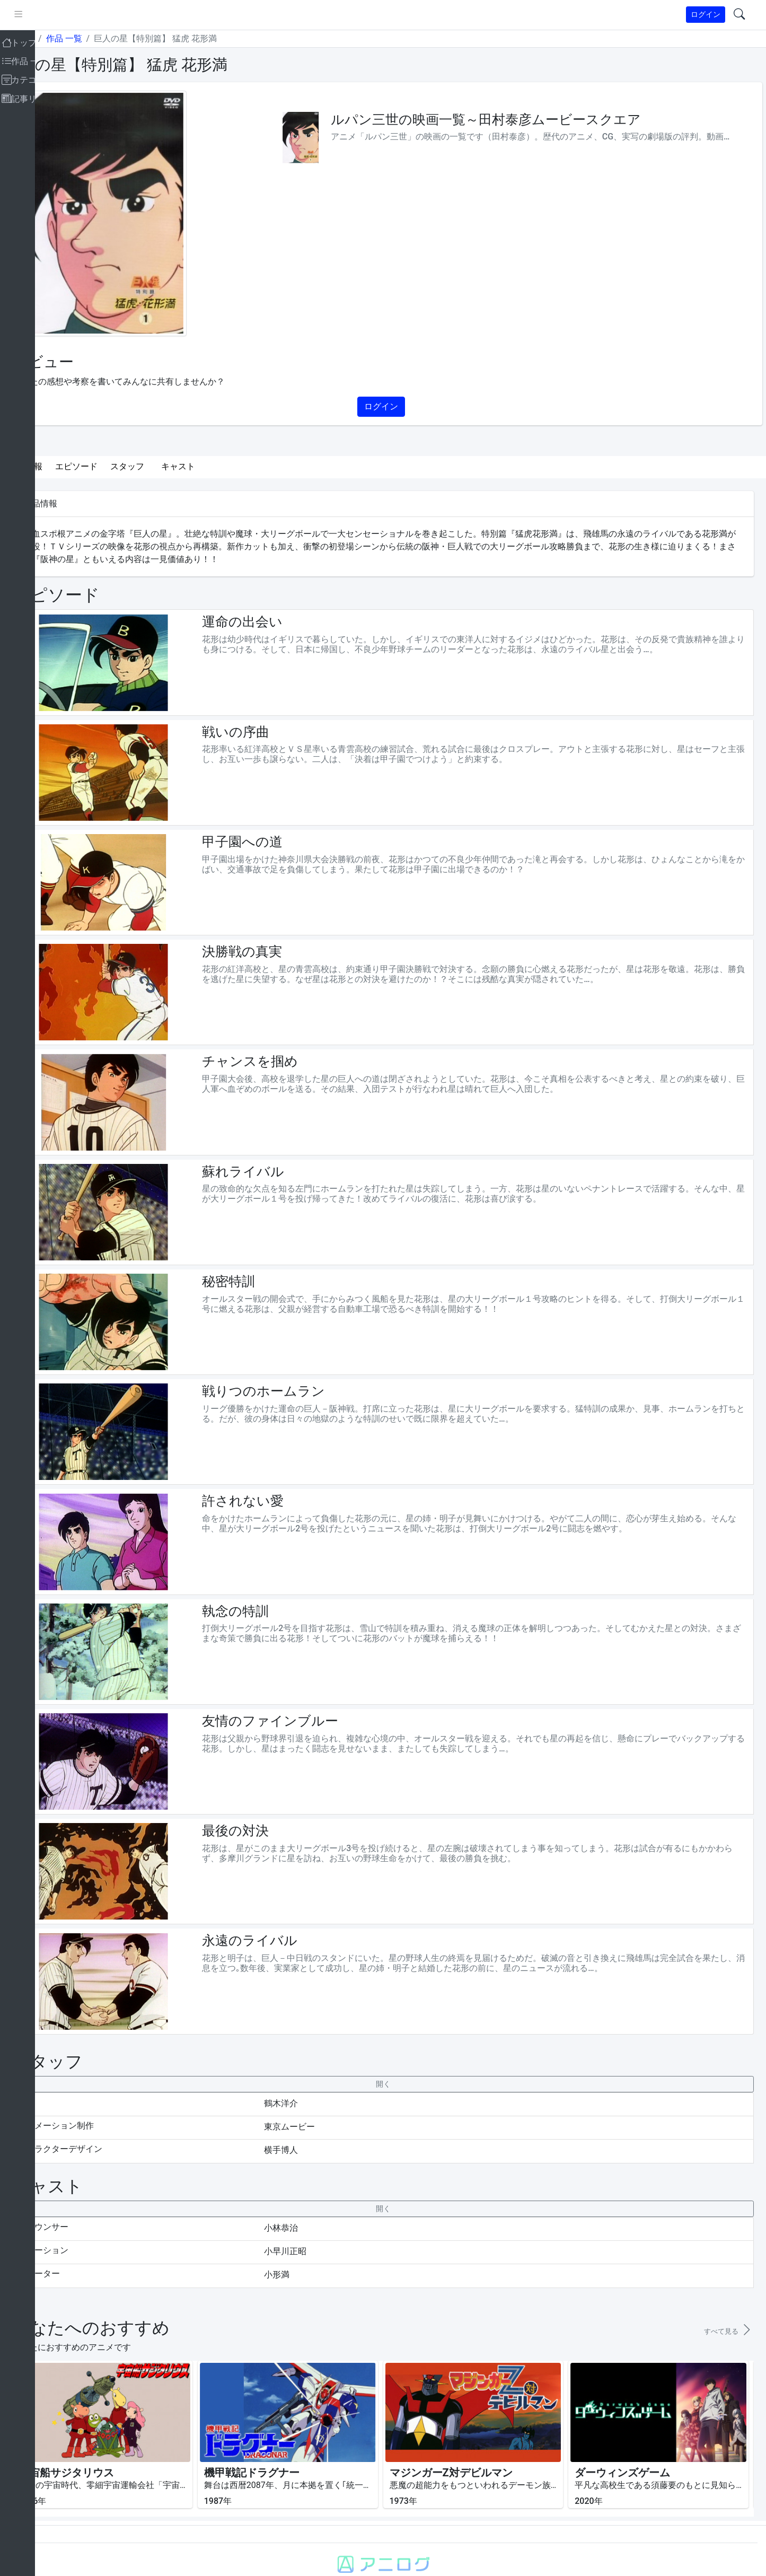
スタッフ (166, 466)
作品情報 (65, 466)
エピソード (115, 466)
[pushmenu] (57, 14)
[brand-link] (19, 15)
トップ (60, 38)
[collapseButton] (402, 2051)
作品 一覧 (103, 38)
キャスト (217, 466)
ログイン (705, 14)
